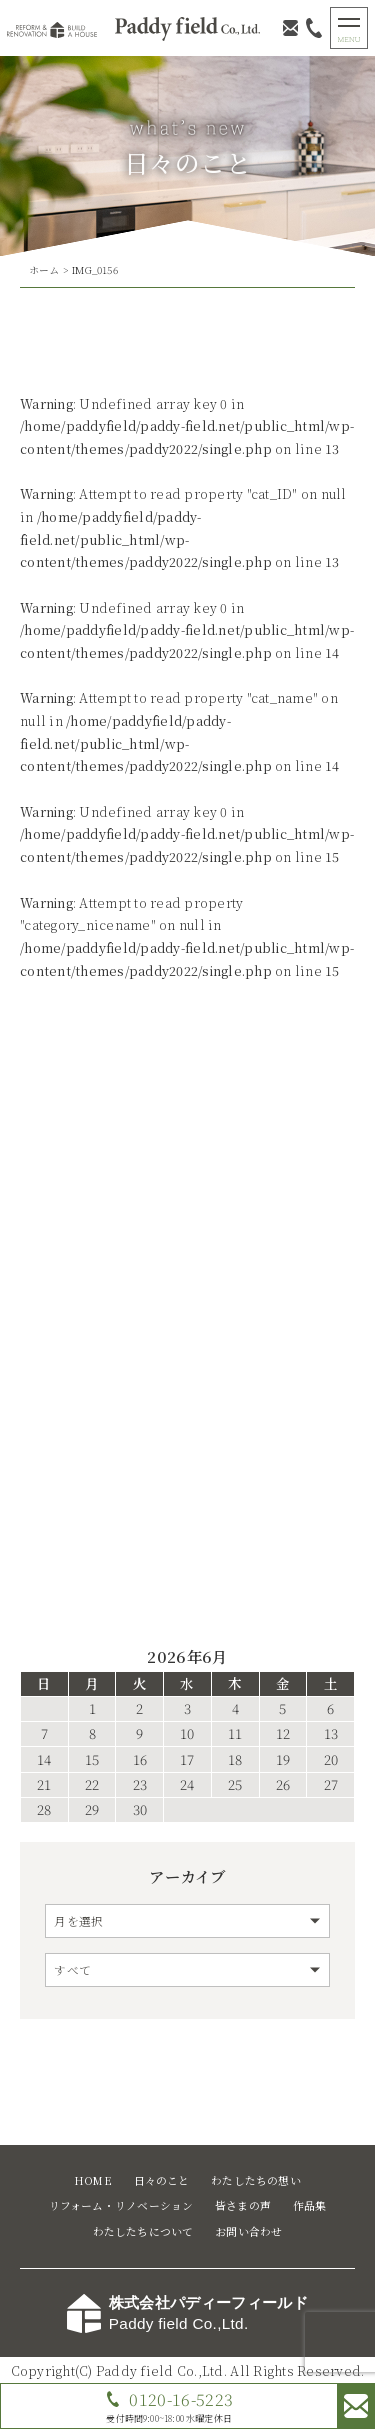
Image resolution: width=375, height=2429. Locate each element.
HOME (93, 2180)
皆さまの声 (243, 2205)
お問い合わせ (248, 2231)
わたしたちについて (143, 2231)
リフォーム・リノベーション (121, 2205)
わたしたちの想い (256, 2180)
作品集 (310, 2205)
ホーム (44, 270)
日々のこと (162, 2180)
